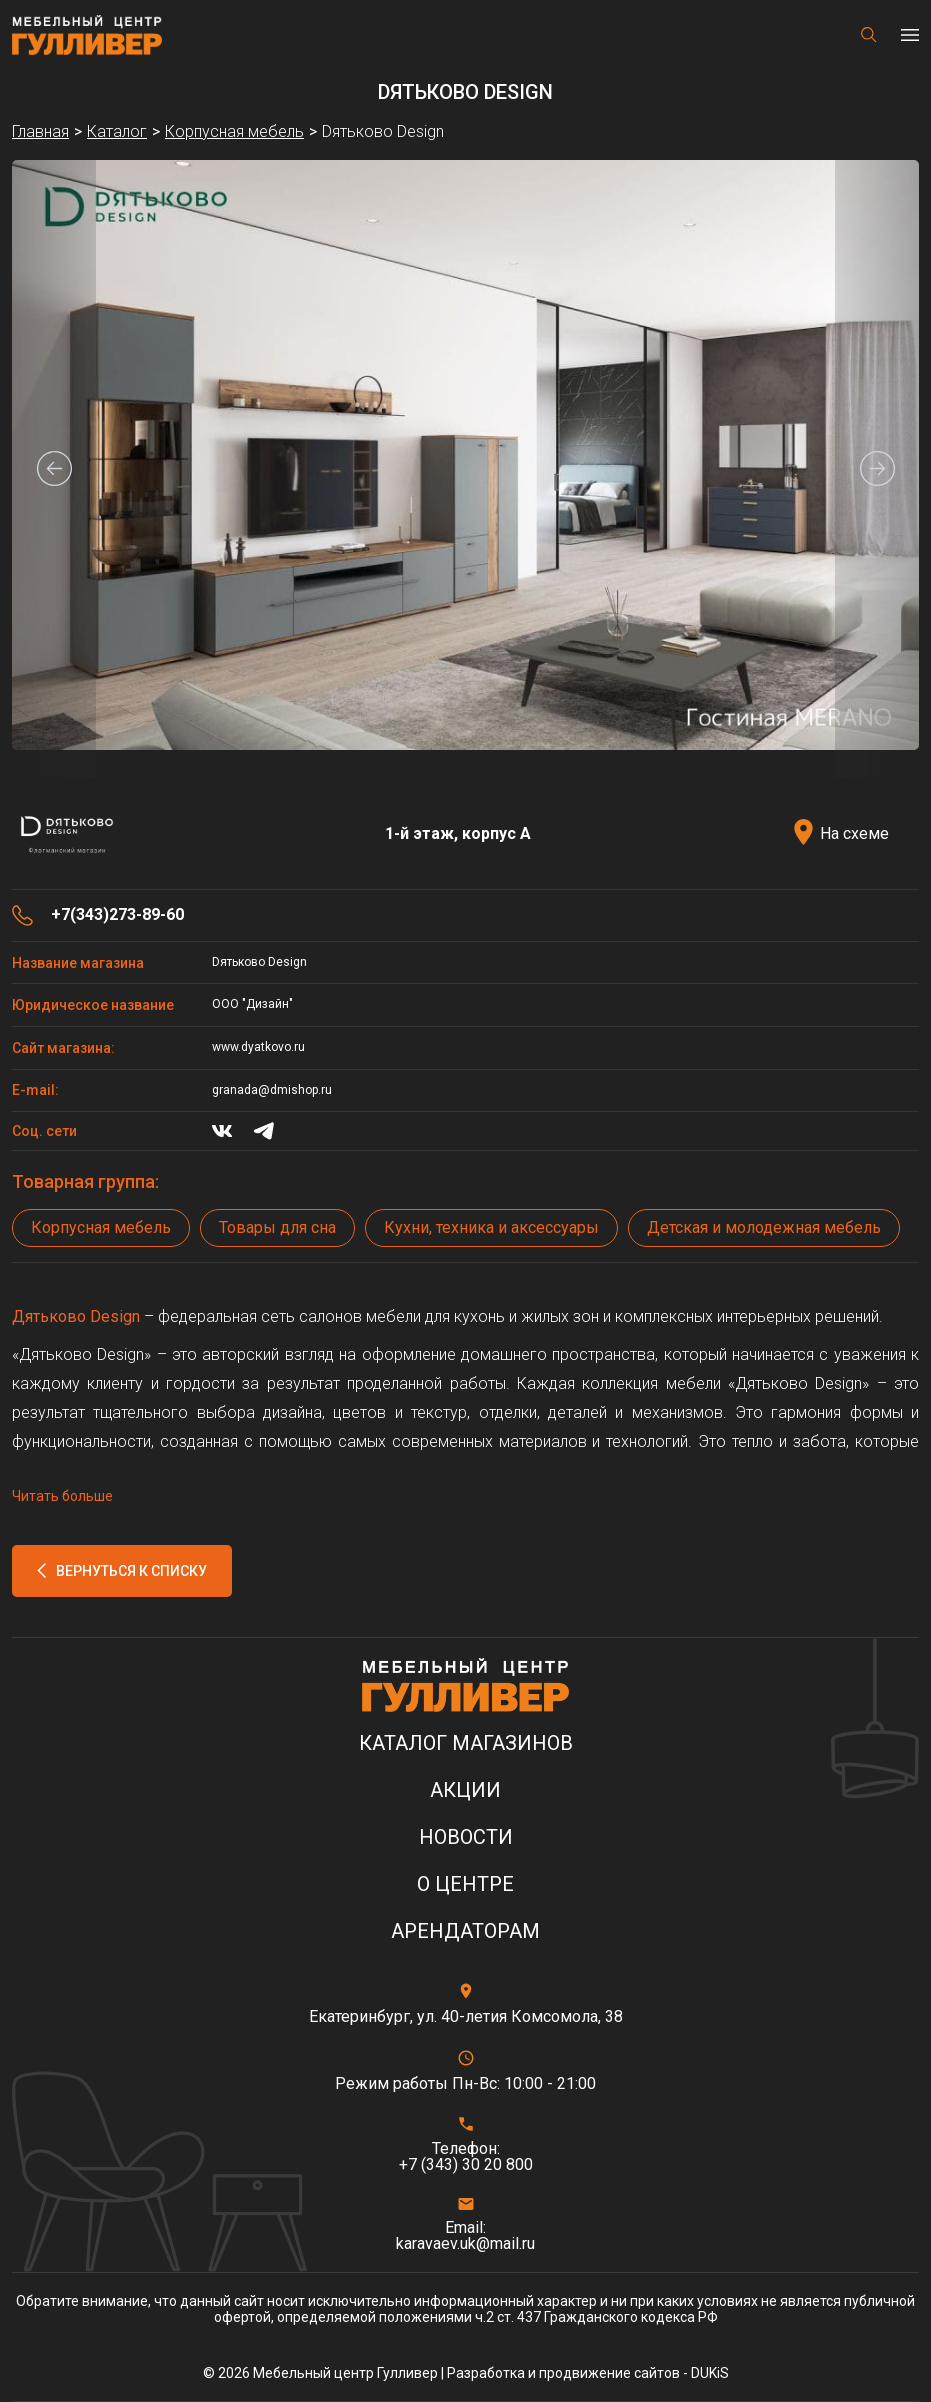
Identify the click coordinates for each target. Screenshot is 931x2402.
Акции (465, 1790)
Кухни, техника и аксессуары (491, 1227)
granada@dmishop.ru (272, 1090)
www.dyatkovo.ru (258, 1047)
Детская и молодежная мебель (764, 1227)
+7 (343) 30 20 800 (466, 2165)
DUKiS (710, 2373)
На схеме (854, 833)
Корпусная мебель (101, 1227)
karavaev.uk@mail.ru (465, 2244)
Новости (466, 1837)
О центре (465, 1884)
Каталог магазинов (466, 1743)
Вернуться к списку (131, 1571)
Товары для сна (277, 1227)
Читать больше (62, 1496)
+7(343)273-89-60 (117, 915)
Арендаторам (465, 1931)
